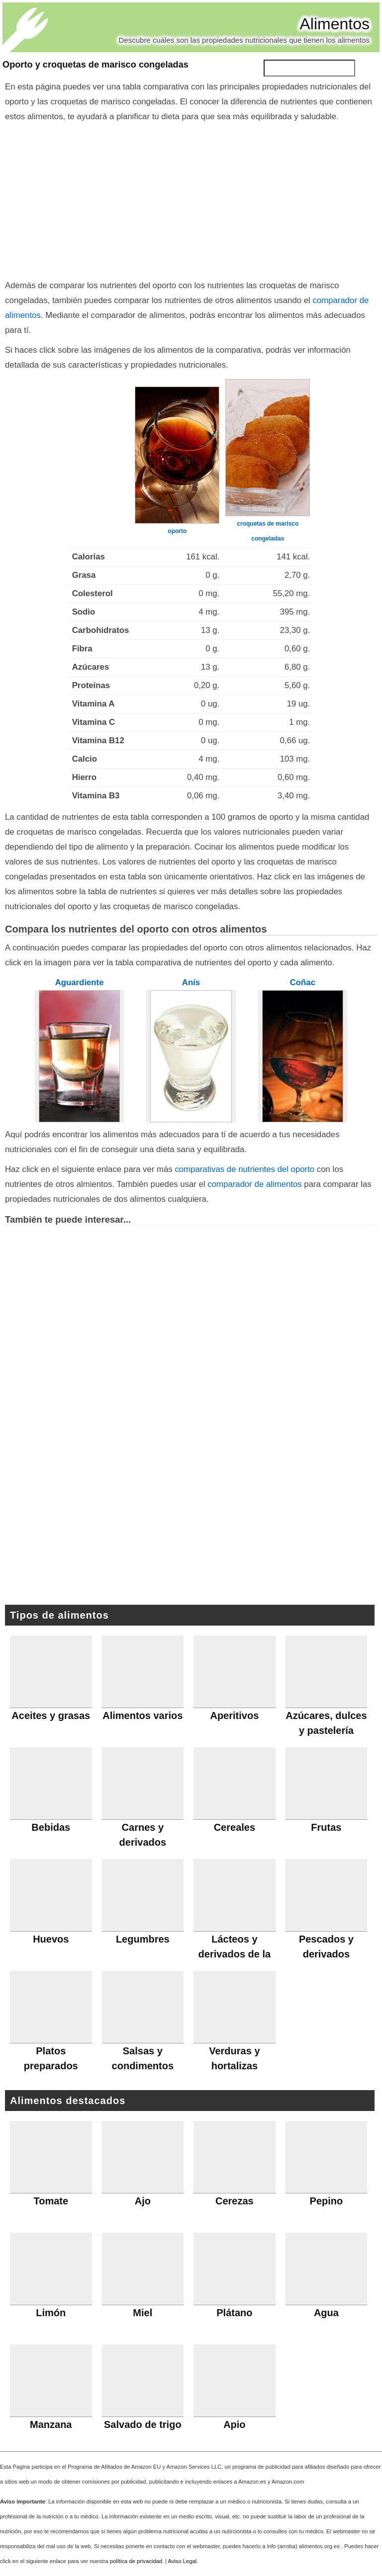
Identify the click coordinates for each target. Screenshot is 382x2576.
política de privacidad (136, 2561)
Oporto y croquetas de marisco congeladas (95, 65)
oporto (177, 531)
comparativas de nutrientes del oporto (244, 1169)
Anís (191, 982)
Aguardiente (79, 982)
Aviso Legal (182, 2561)
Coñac (302, 982)
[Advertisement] (190, 198)
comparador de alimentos (254, 1184)
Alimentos (335, 24)
